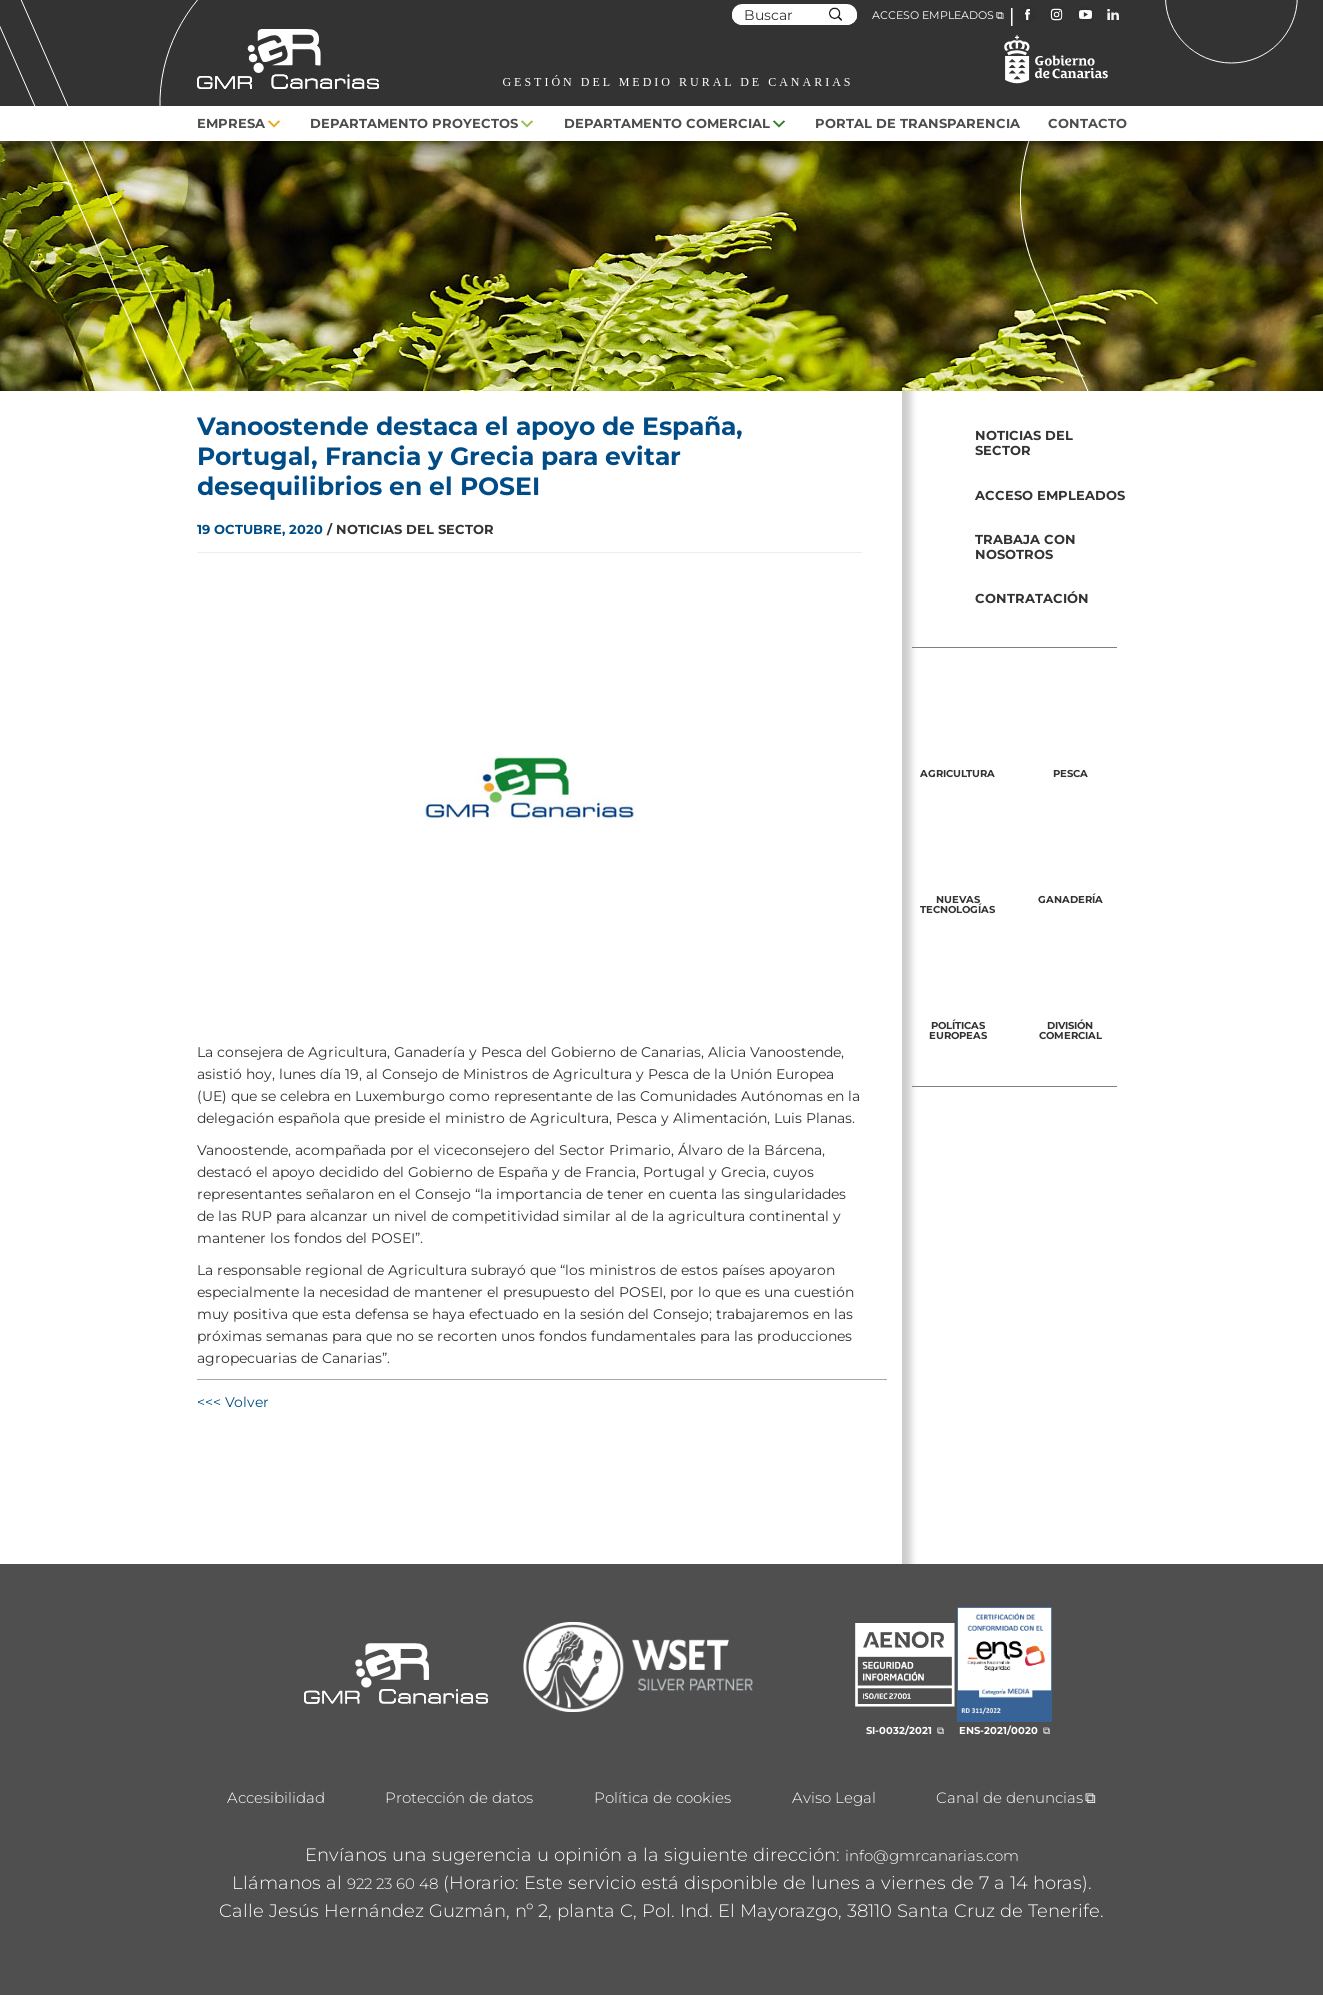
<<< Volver (233, 1402)
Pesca (1070, 773)
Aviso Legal (834, 1797)
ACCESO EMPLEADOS (933, 15)
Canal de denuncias (1009, 1797)
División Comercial (1070, 1030)
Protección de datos (459, 1797)
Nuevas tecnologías (957, 904)
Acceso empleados (1050, 495)
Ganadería (1070, 899)
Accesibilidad (276, 1797)
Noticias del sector (1024, 442)
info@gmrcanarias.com (932, 1855)
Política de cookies (662, 1797)
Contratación (1032, 598)
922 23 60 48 (392, 1883)
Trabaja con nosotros (1025, 546)
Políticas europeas (958, 1030)
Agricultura (957, 773)
